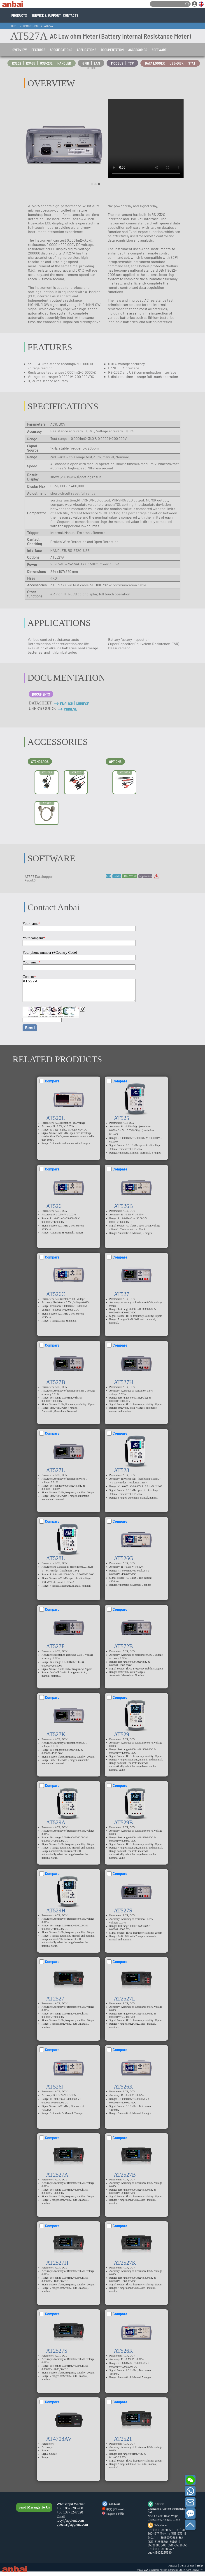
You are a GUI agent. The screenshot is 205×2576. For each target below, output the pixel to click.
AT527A (79, 992)
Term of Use (187, 2570)
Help (200, 2570)
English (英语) (115, 2518)
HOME (14, 25)
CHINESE (82, 703)
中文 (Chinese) (115, 2513)
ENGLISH (66, 703)
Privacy (172, 2570)
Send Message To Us (34, 2512)
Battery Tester (31, 25)
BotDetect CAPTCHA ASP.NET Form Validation (51, 1021)
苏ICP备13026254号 (193, 2574)
